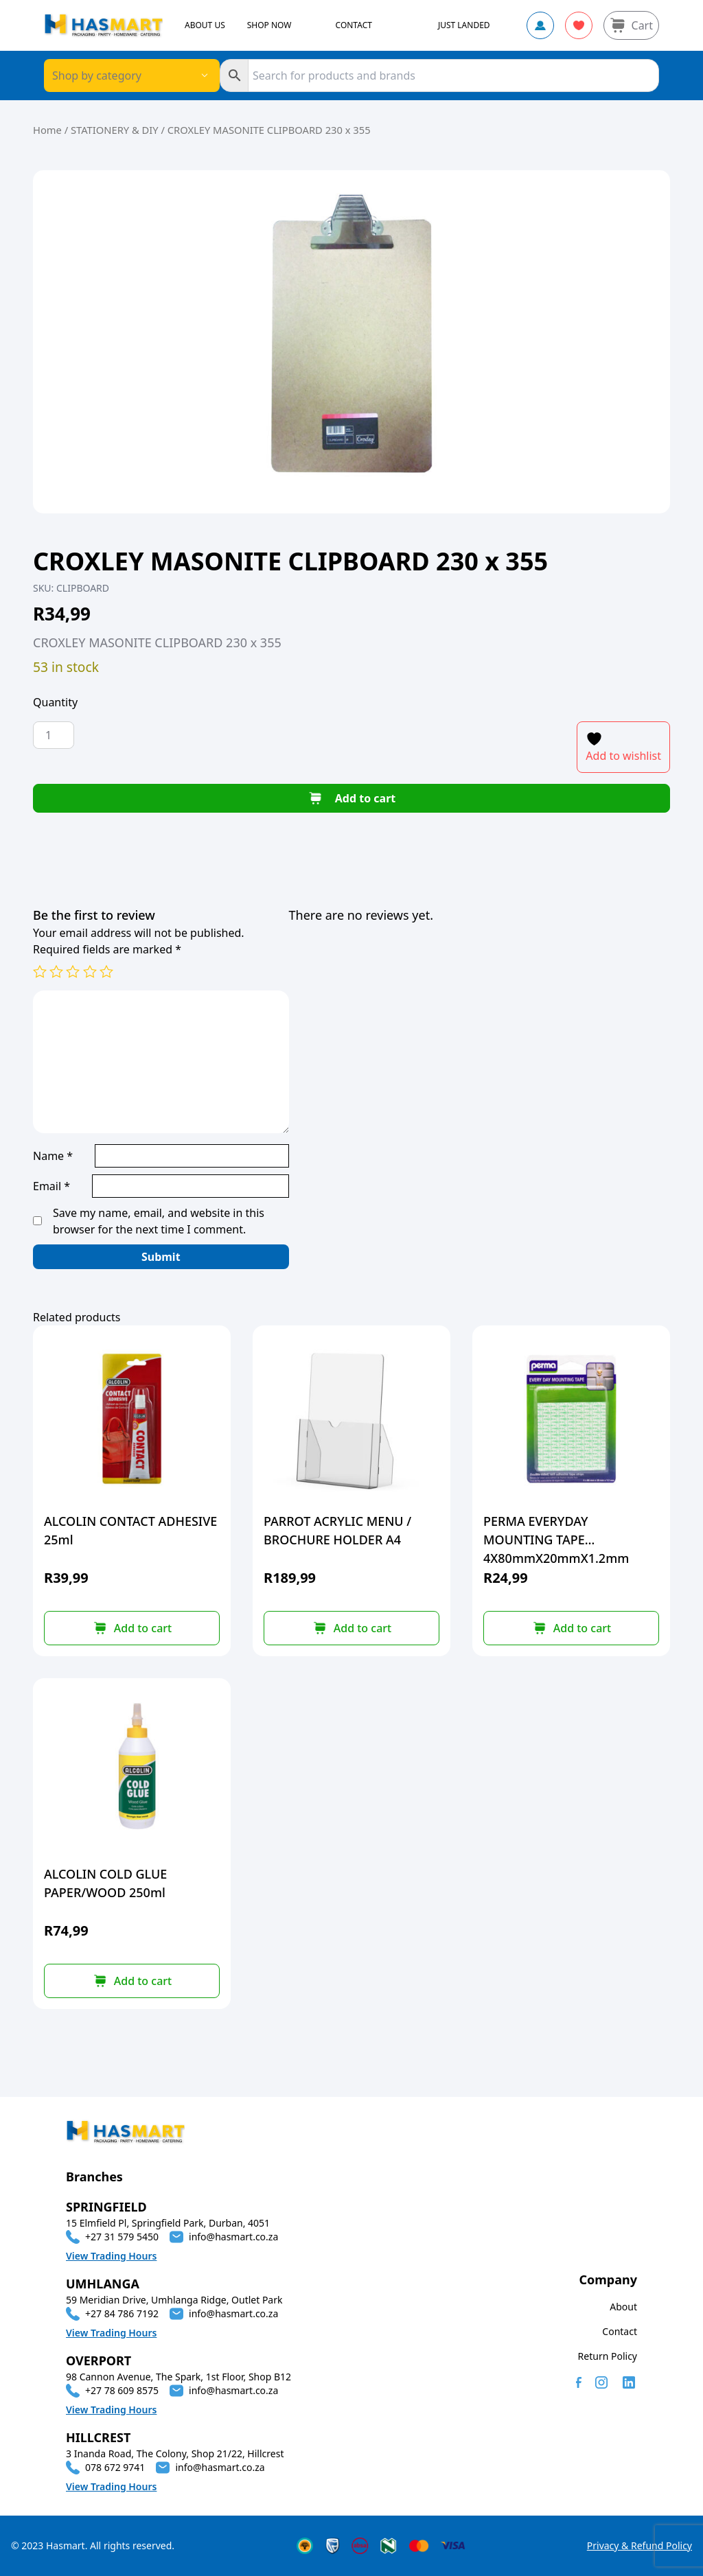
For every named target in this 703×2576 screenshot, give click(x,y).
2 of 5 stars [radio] (56, 971)
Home (47, 130)
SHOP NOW (269, 25)
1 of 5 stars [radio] (40, 971)
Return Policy (607, 2356)
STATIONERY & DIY (115, 130)
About (623, 2306)
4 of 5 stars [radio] (90, 971)
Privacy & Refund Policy (639, 2545)
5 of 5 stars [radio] (106, 971)
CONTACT (354, 25)
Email (51, 1186)
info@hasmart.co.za (233, 2236)
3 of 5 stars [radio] (73, 971)
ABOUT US (205, 25)
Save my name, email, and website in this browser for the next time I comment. (158, 1221)
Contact (619, 2331)
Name (53, 1155)
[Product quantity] (53, 735)
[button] (132, 1628)
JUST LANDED (464, 25)
